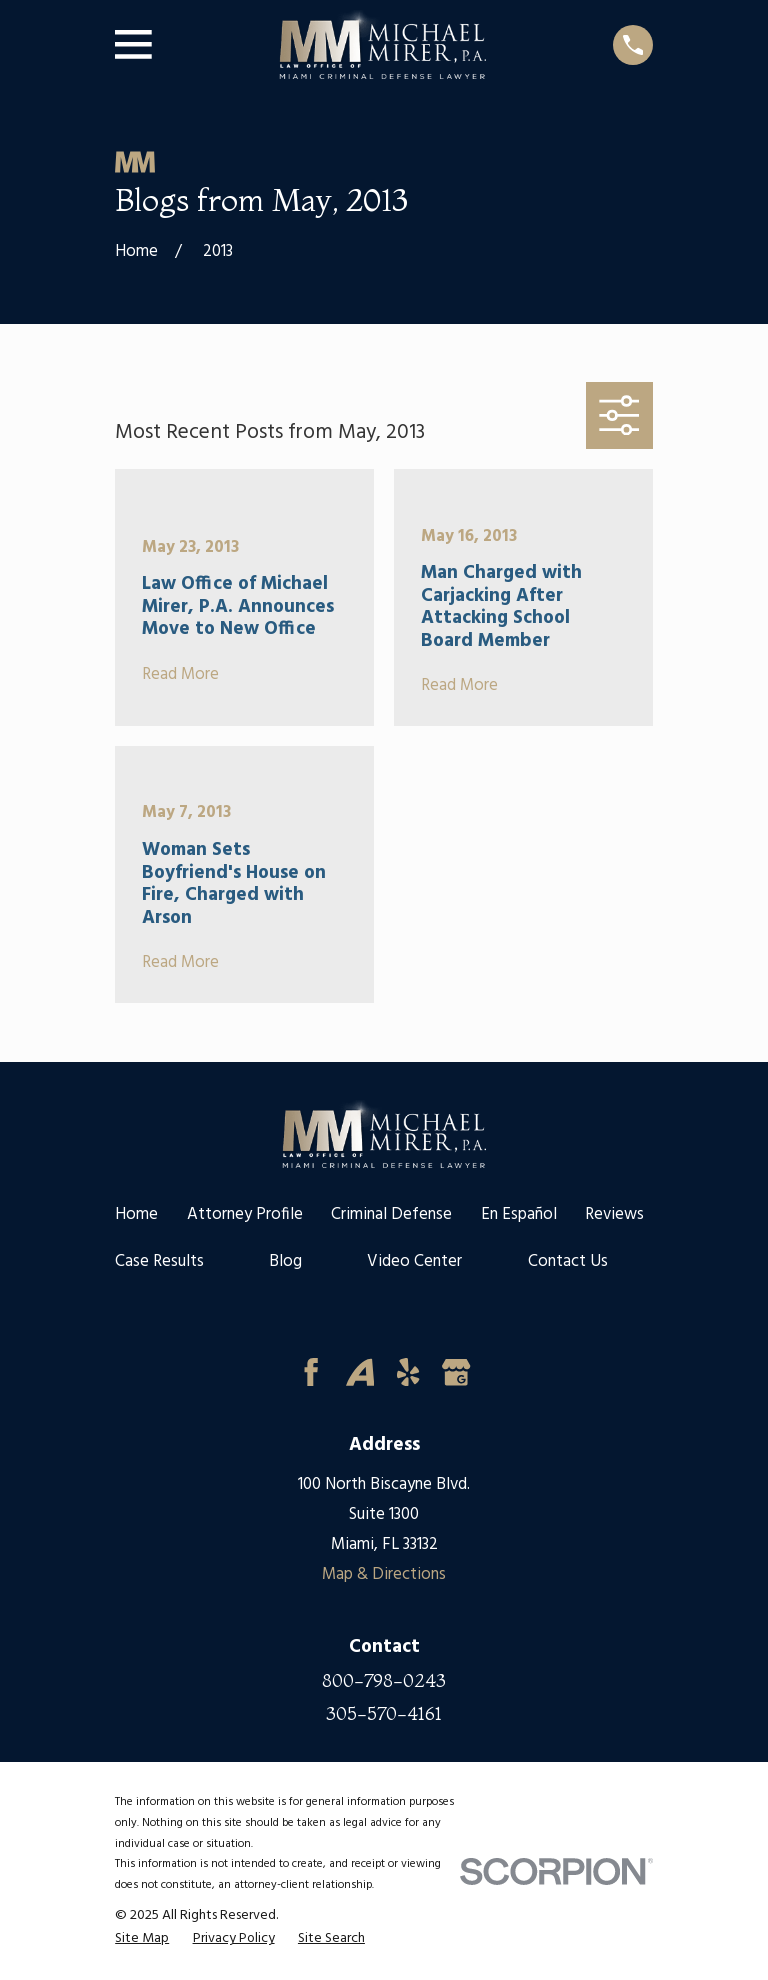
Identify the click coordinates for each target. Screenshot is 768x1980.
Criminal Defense (391, 1214)
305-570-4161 (384, 1714)
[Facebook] (311, 1372)
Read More (180, 675)
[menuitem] (142, 1939)
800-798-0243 (384, 1681)
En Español (519, 1214)
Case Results (159, 1261)
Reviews (614, 1214)
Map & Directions (384, 1574)
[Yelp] (408, 1372)
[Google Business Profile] (456, 1372)
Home (136, 1214)
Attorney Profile (245, 1214)
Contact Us (568, 1261)
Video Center (414, 1261)
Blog (285, 1261)
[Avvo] (360, 1372)
